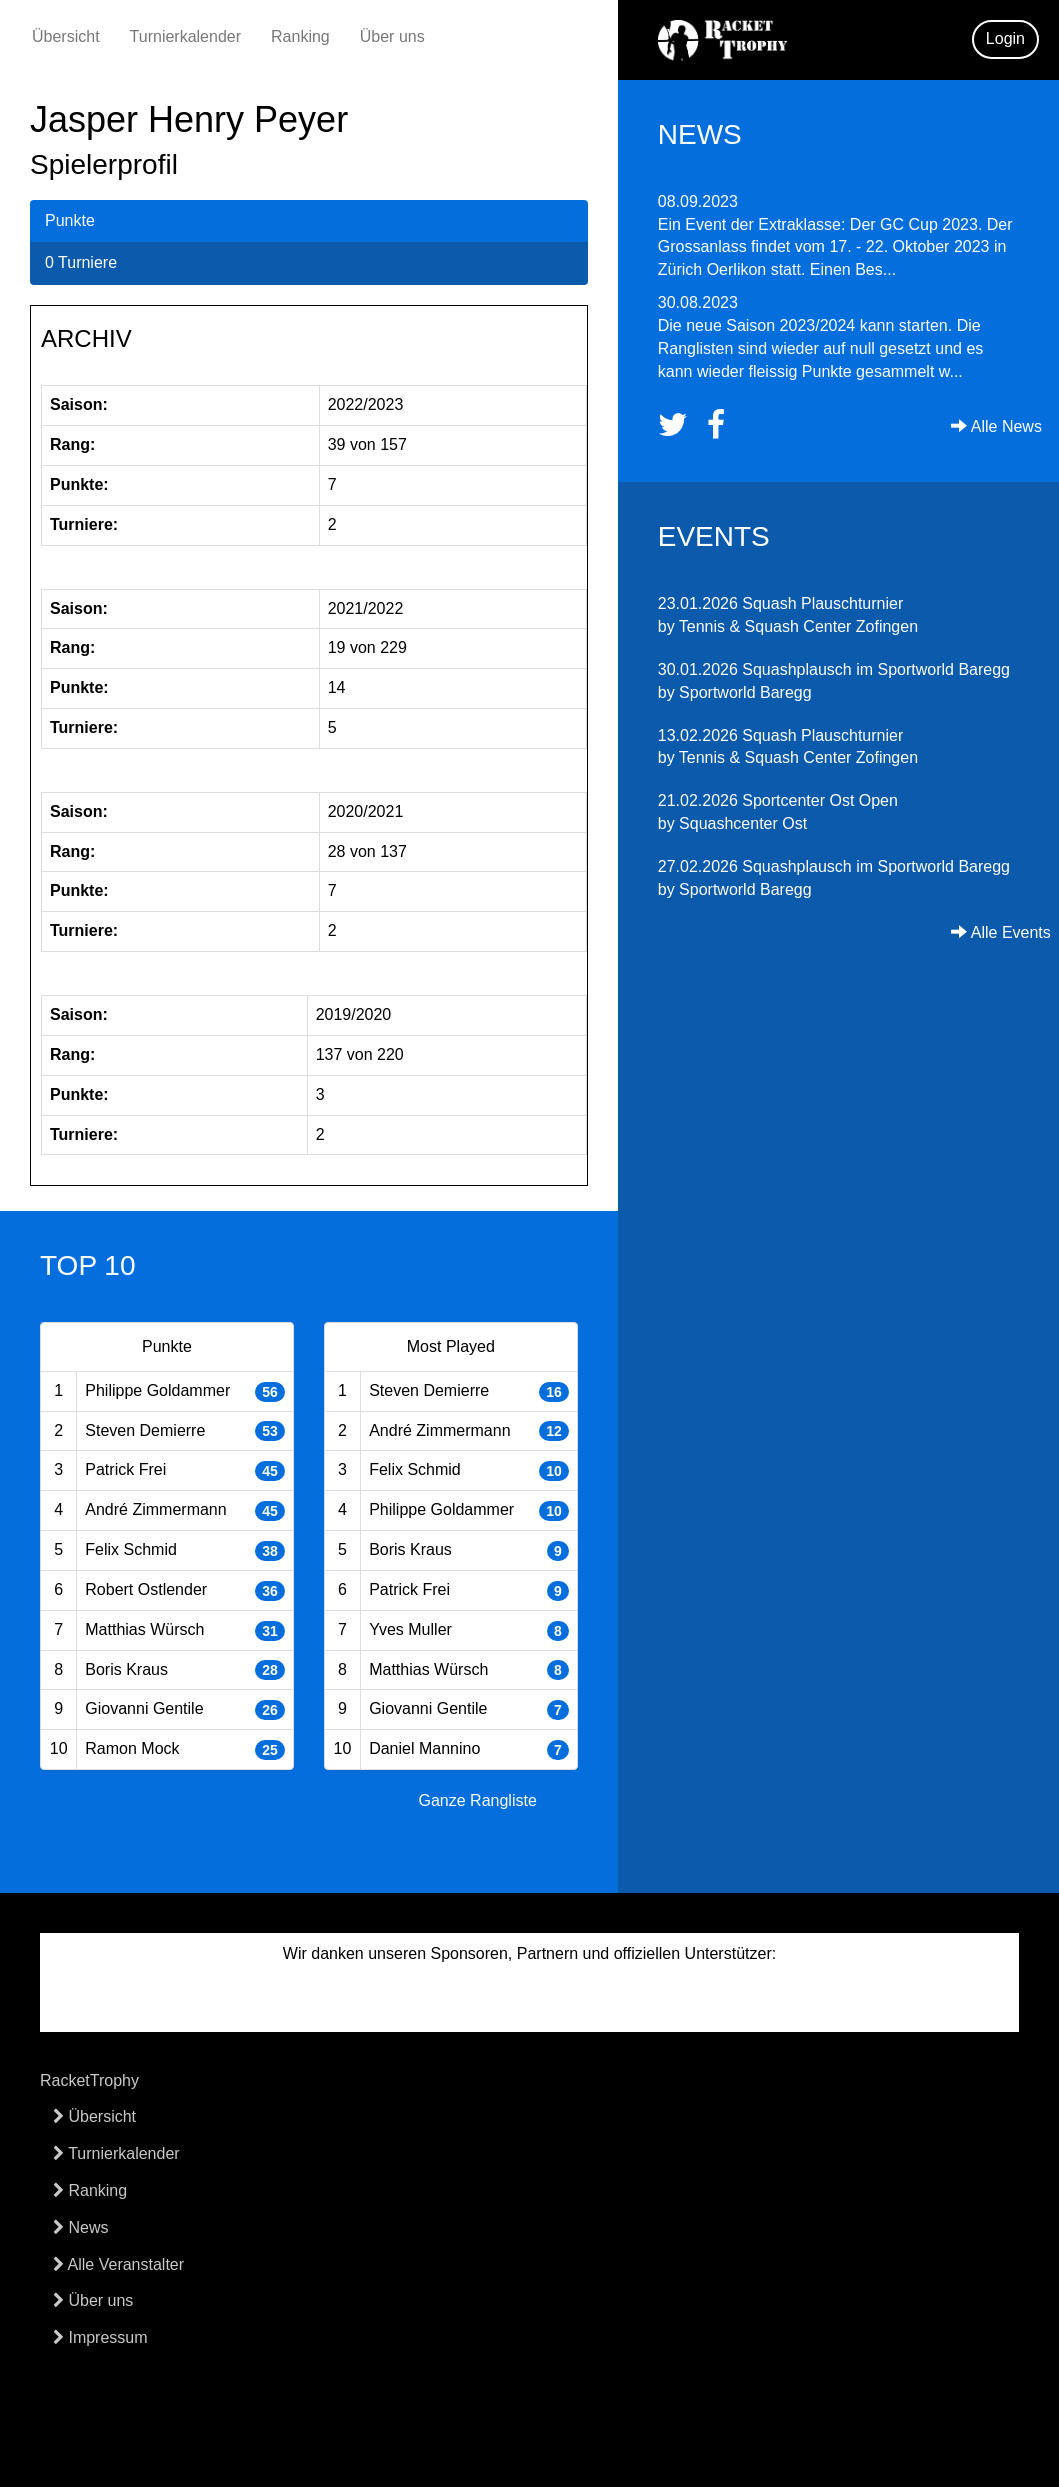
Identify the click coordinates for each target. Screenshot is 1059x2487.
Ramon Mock (132, 1748)
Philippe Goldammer (157, 1390)
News (80, 2227)
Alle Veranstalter (118, 2264)
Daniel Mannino (424, 1748)
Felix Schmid (131, 1549)
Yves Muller (410, 1629)
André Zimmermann (155, 1509)
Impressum (100, 2337)
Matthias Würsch (144, 1629)
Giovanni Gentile (144, 1708)
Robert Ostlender (146, 1589)
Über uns (392, 36)
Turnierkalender (185, 36)
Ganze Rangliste (478, 1800)
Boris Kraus (126, 1669)
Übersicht (66, 36)
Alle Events (1001, 932)
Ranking (300, 36)
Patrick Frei (125, 1469)
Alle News (996, 426)
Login (1005, 38)
